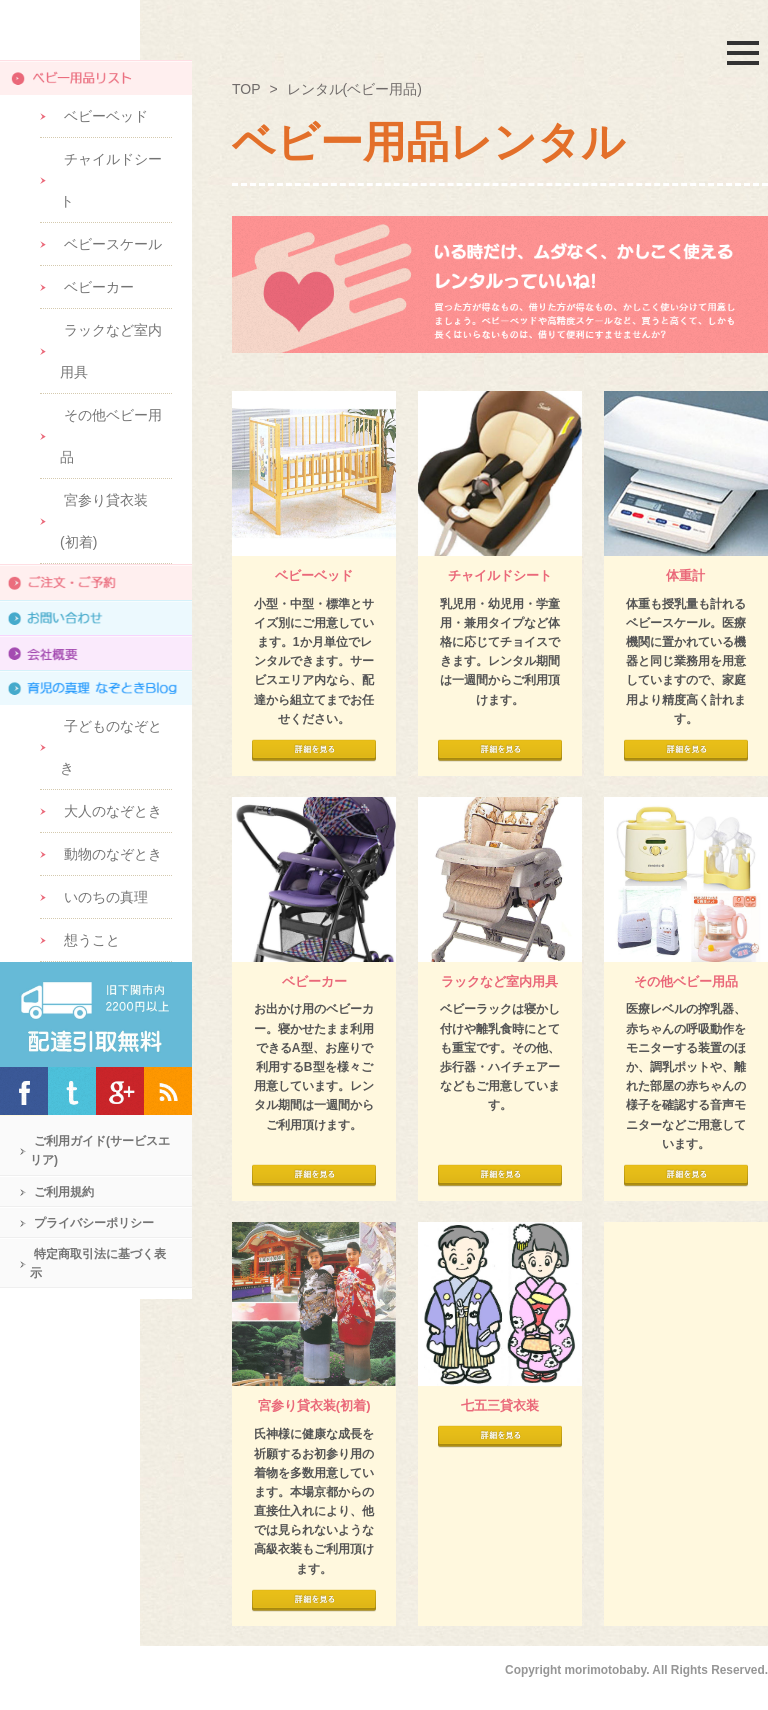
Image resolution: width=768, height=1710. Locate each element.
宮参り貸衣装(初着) (104, 521)
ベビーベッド (106, 116)
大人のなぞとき (113, 811)
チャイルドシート (111, 180)
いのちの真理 (106, 897)
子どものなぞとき (111, 747)
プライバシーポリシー (94, 1223)
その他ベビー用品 (111, 436)
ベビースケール (113, 244)
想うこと (92, 940)
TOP (246, 89)
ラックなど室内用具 (111, 351)
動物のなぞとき (113, 854)
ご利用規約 (64, 1192)
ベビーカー (99, 287)
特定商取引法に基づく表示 (98, 1263)
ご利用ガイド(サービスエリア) (100, 1150)
